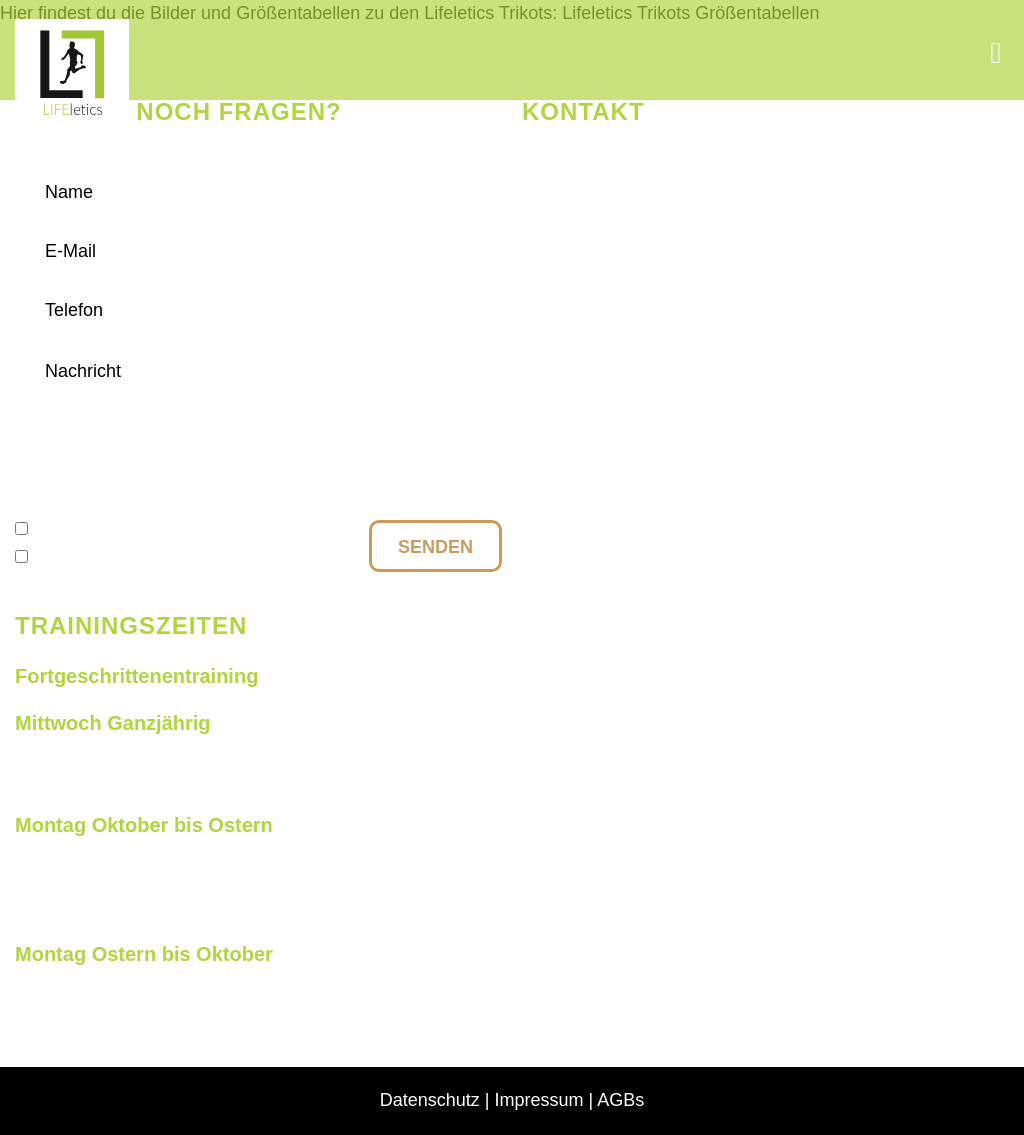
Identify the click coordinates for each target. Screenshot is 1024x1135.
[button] (996, 52)
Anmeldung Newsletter (127, 557)
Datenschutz (88, 529)
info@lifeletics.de (629, 162)
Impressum (539, 1100)
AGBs (620, 1100)
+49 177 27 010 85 (637, 201)
